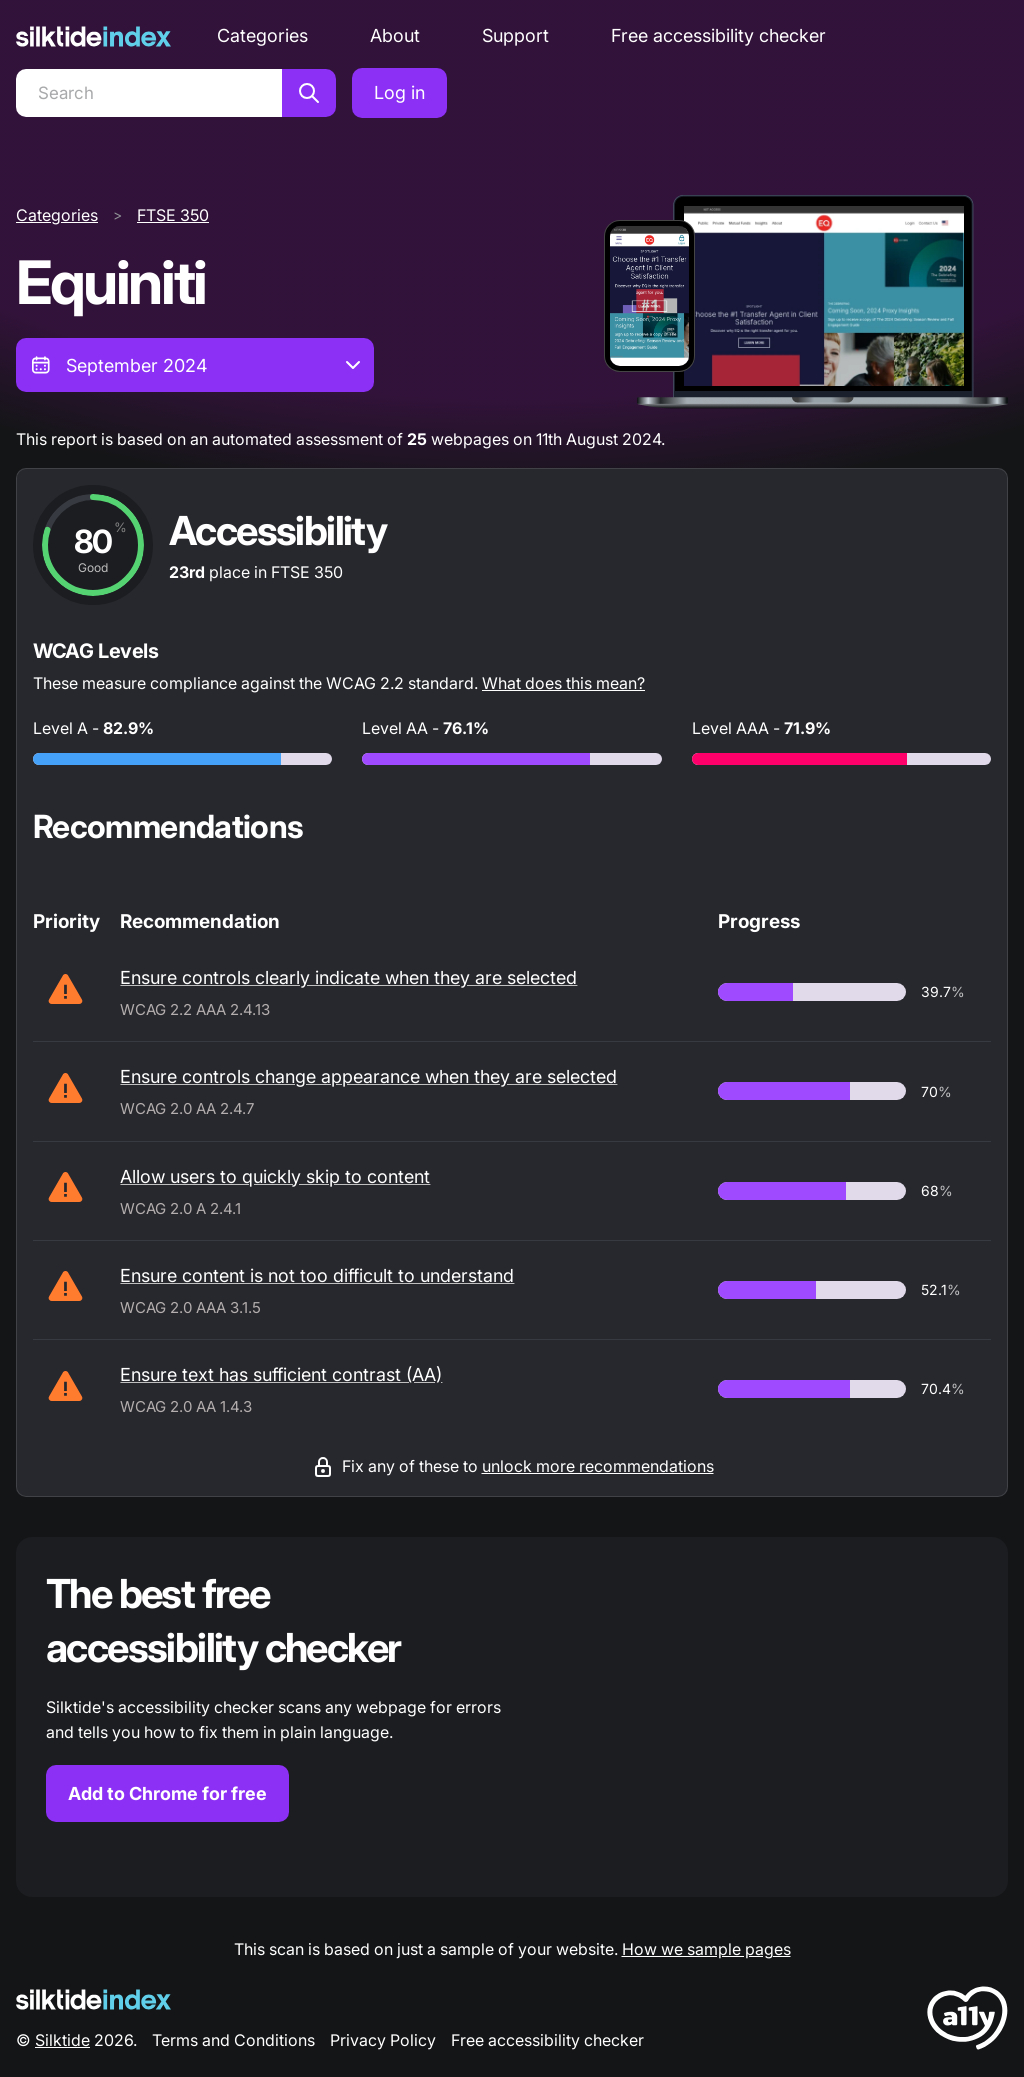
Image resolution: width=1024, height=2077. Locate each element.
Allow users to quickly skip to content (275, 1176)
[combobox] (195, 365)
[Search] (149, 93)
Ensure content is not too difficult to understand (317, 1275)
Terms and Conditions (233, 2040)
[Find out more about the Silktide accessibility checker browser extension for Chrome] (512, 1717)
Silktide (62, 2040)
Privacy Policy (383, 2040)
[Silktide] (93, 36)
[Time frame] (195, 365)
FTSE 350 (173, 215)
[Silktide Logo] (93, 1999)
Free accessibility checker (718, 35)
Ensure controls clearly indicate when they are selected (348, 977)
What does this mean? (563, 683)
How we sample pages (706, 1949)
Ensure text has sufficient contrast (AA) (281, 1374)
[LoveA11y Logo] (967, 2021)
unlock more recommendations (598, 1466)
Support (515, 35)
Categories (262, 35)
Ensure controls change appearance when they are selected (368, 1076)
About (395, 35)
